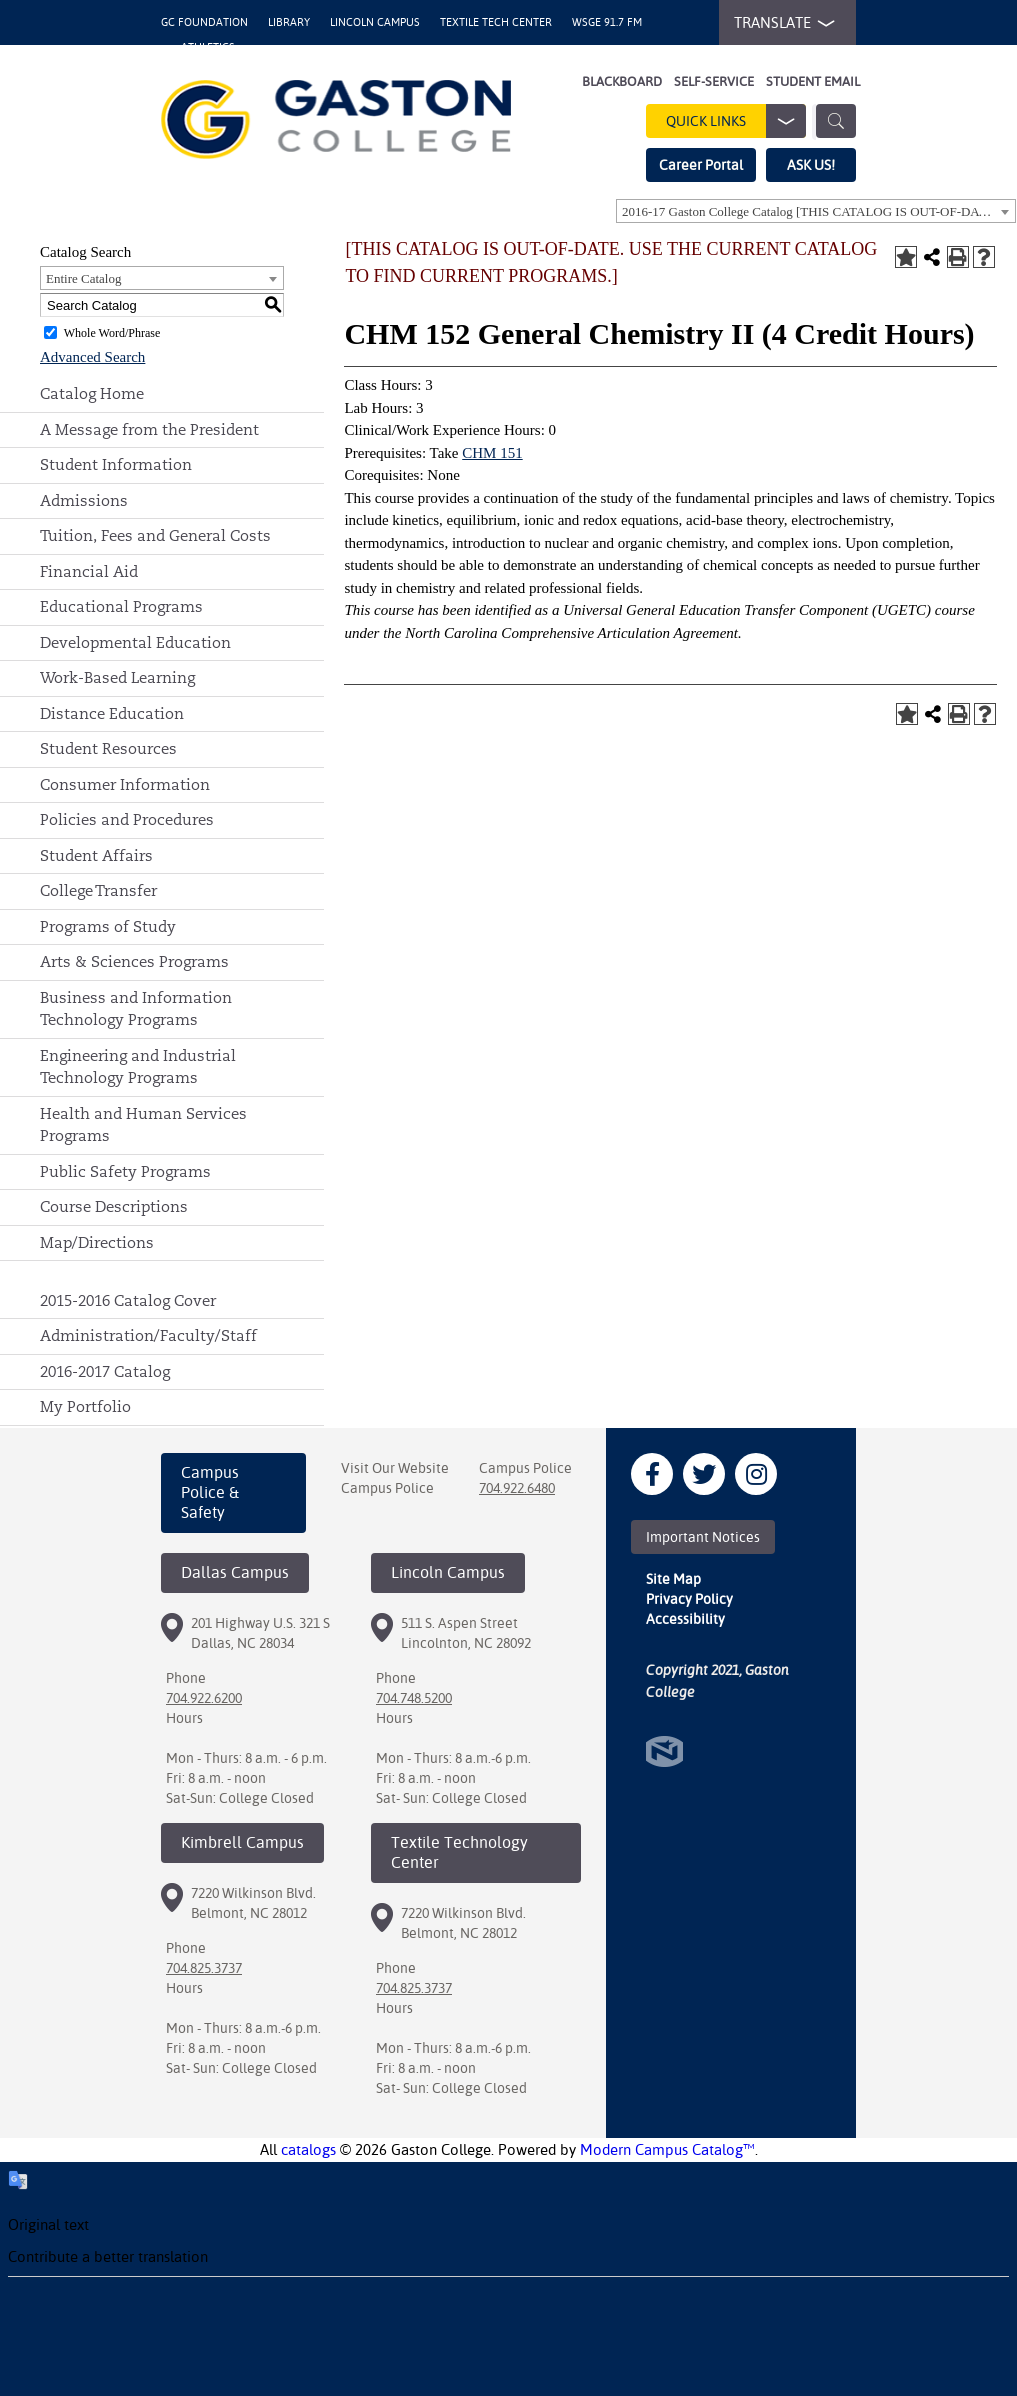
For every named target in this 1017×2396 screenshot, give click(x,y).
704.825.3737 (204, 1968)
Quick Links (736, 121)
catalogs (308, 2149)
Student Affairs (96, 855)
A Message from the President (149, 429)
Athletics (208, 47)
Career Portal (701, 165)
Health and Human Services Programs (143, 1125)
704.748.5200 (414, 1698)
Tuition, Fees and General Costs (155, 535)
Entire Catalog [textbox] (83, 278)
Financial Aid (89, 571)
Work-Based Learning (117, 677)
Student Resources (108, 748)
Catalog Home (92, 393)
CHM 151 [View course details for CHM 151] (492, 453)
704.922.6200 (204, 1698)
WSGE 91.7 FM (607, 22)
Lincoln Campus (375, 22)
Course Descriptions (114, 1206)
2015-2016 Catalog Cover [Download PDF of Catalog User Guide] (128, 1300)
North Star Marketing (664, 1751)
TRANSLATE (780, 23)
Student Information (116, 464)
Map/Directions (97, 1242)
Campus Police (387, 1488)
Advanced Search (92, 357)
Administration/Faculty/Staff (148, 1335)
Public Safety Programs (125, 1171)
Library (289, 22)
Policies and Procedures (127, 819)
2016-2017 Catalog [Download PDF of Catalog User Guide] (105, 1371)
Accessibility (685, 1619)
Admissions (84, 500)
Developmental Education (135, 642)
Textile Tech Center (496, 22)
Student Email (813, 81)
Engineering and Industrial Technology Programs (138, 1067)
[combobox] (816, 211)
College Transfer (98, 890)
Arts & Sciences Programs (134, 961)
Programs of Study (108, 926)
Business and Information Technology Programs (136, 1009)
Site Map (673, 1579)
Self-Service (714, 81)
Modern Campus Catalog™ (667, 2149)
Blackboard (622, 81)
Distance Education (112, 713)
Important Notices (703, 1537)
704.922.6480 (517, 1488)
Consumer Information (125, 784)
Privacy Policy (689, 1599)
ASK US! (811, 165)
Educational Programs (121, 606)
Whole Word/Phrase (112, 333)
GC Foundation (204, 22)
